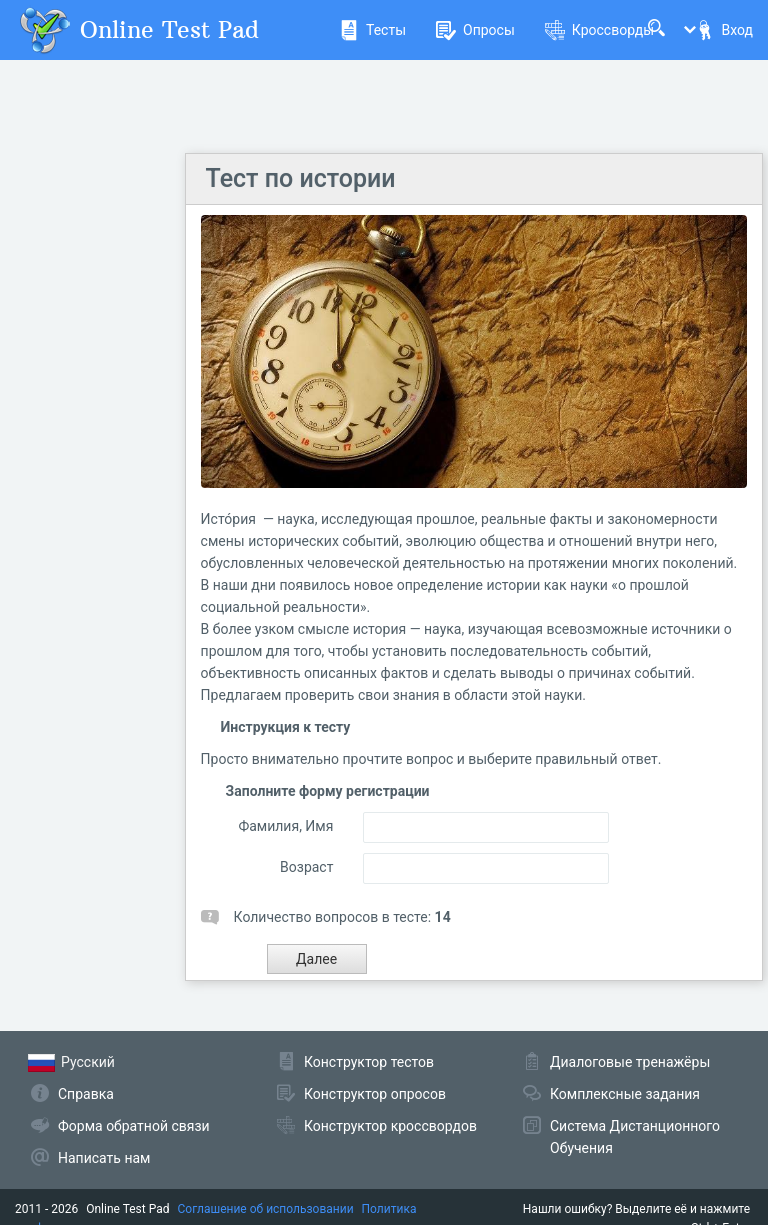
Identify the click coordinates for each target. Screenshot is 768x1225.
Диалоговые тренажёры (630, 1062)
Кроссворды (599, 30)
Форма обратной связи (134, 1126)
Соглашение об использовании (266, 1209)
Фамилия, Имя (285, 826)
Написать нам (104, 1158)
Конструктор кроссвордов (390, 1126)
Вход (724, 30)
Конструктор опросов (375, 1094)
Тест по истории (301, 178)
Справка (86, 1094)
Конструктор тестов (369, 1062)
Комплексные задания (625, 1094)
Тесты (372, 30)
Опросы (475, 30)
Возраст (306, 867)
